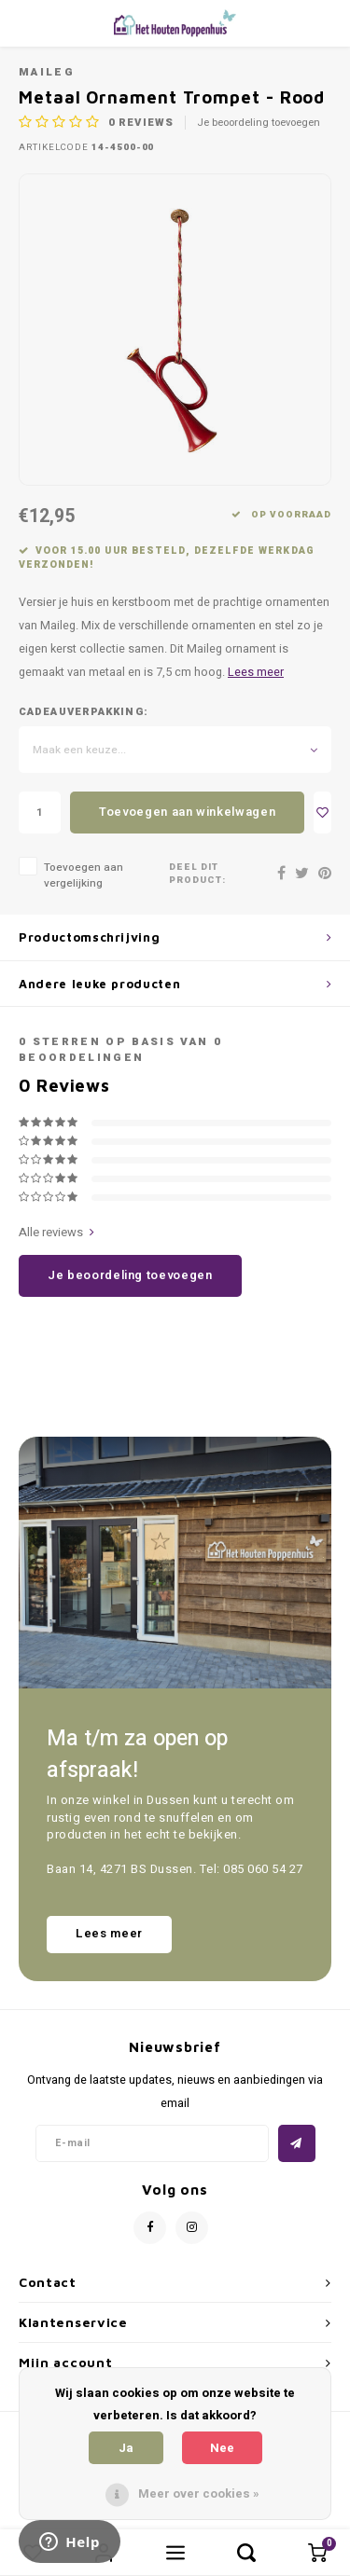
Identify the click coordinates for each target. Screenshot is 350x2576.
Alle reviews (56, 1232)
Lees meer (256, 672)
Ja (126, 2448)
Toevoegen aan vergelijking (83, 875)
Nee (222, 2448)
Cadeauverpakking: (83, 712)
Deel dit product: (197, 874)
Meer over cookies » (198, 2493)
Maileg (47, 72)
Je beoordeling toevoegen (258, 123)
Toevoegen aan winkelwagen (187, 811)
